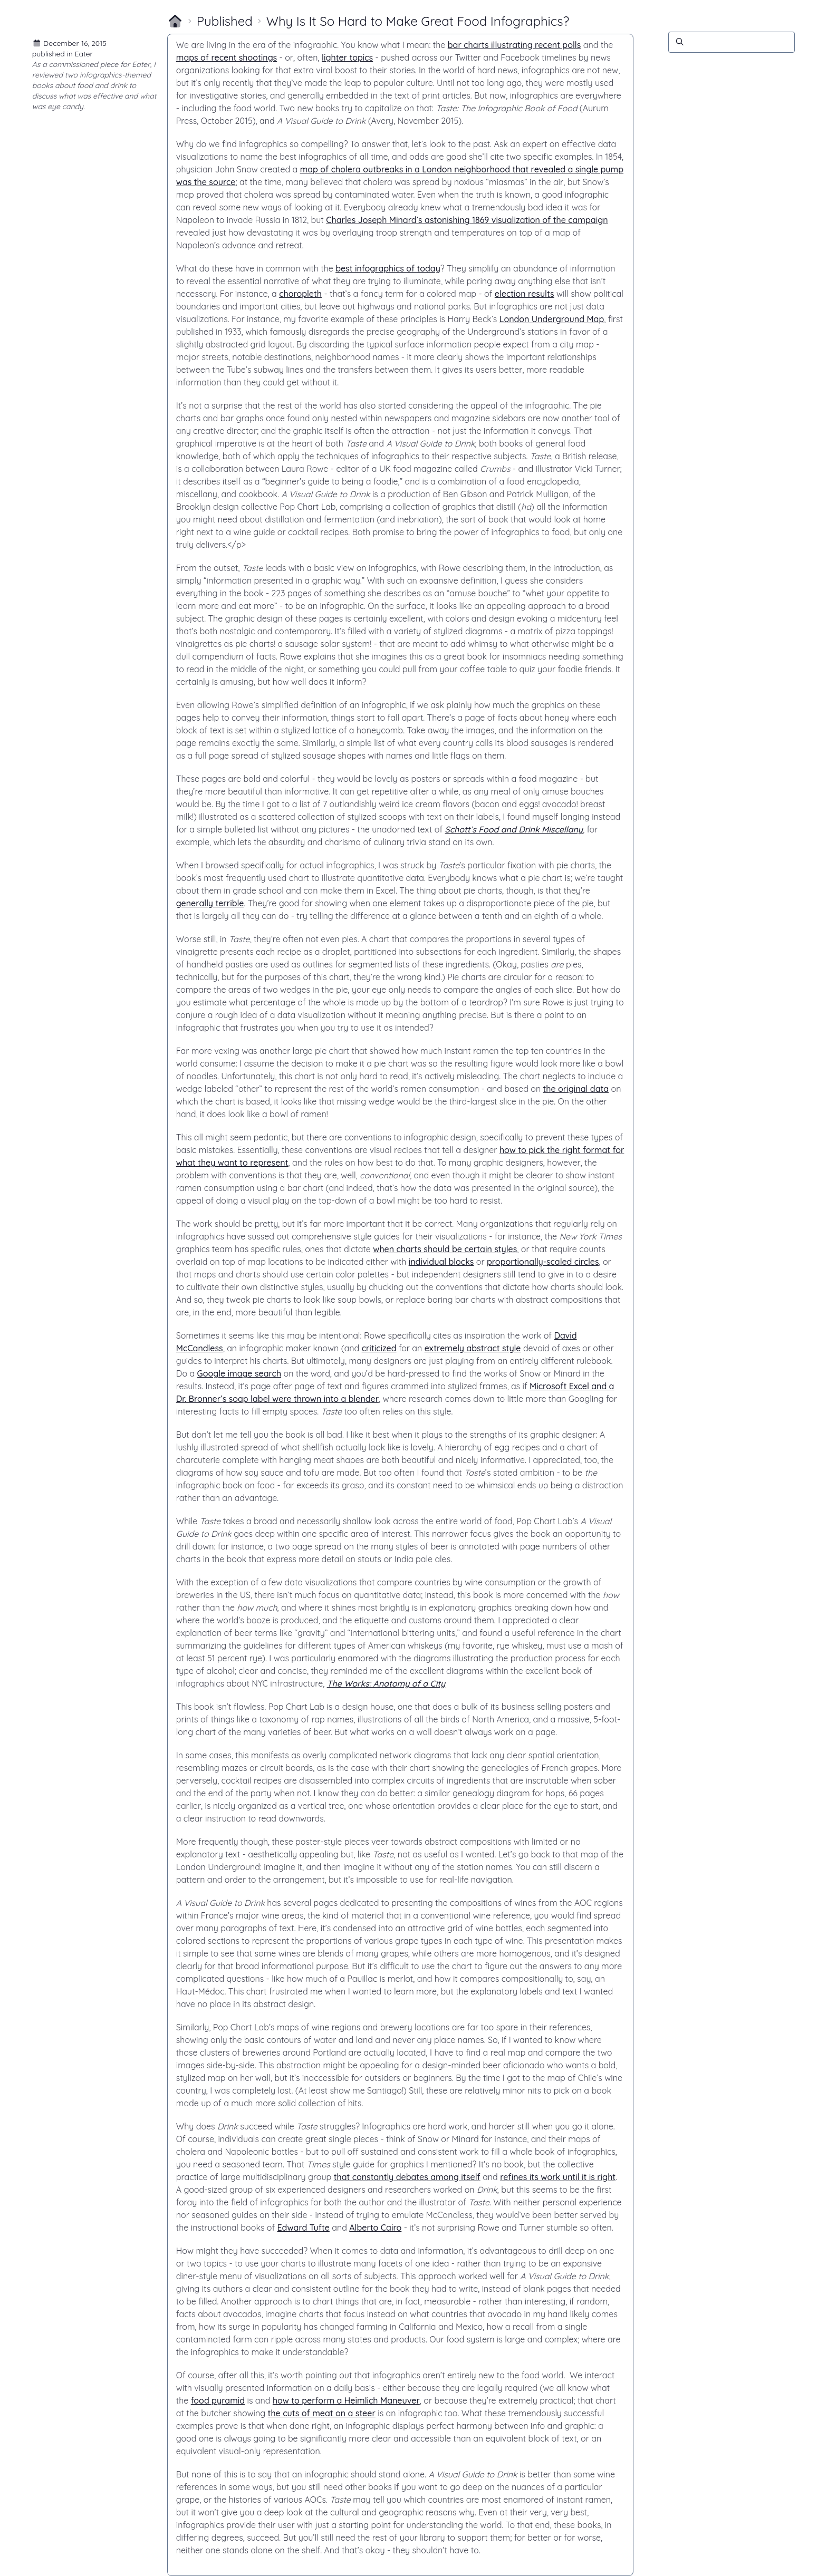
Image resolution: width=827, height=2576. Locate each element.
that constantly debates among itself (407, 2177)
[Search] (731, 42)
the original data (576, 1088)
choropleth (300, 293)
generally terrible (210, 903)
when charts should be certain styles (445, 1249)
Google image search (239, 1373)
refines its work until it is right (558, 2177)
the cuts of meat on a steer (322, 2413)
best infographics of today (387, 268)
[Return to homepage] (175, 21)
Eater (84, 54)
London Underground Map (551, 319)
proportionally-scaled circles (543, 1261)
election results (524, 293)
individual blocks (441, 1261)
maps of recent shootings (226, 57)
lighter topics (347, 57)
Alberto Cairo (375, 2227)
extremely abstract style (473, 1348)
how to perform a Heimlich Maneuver (346, 2400)
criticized (379, 1348)
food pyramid (218, 2400)
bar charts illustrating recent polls (514, 45)
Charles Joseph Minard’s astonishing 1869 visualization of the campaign (467, 220)
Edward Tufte (303, 2227)
